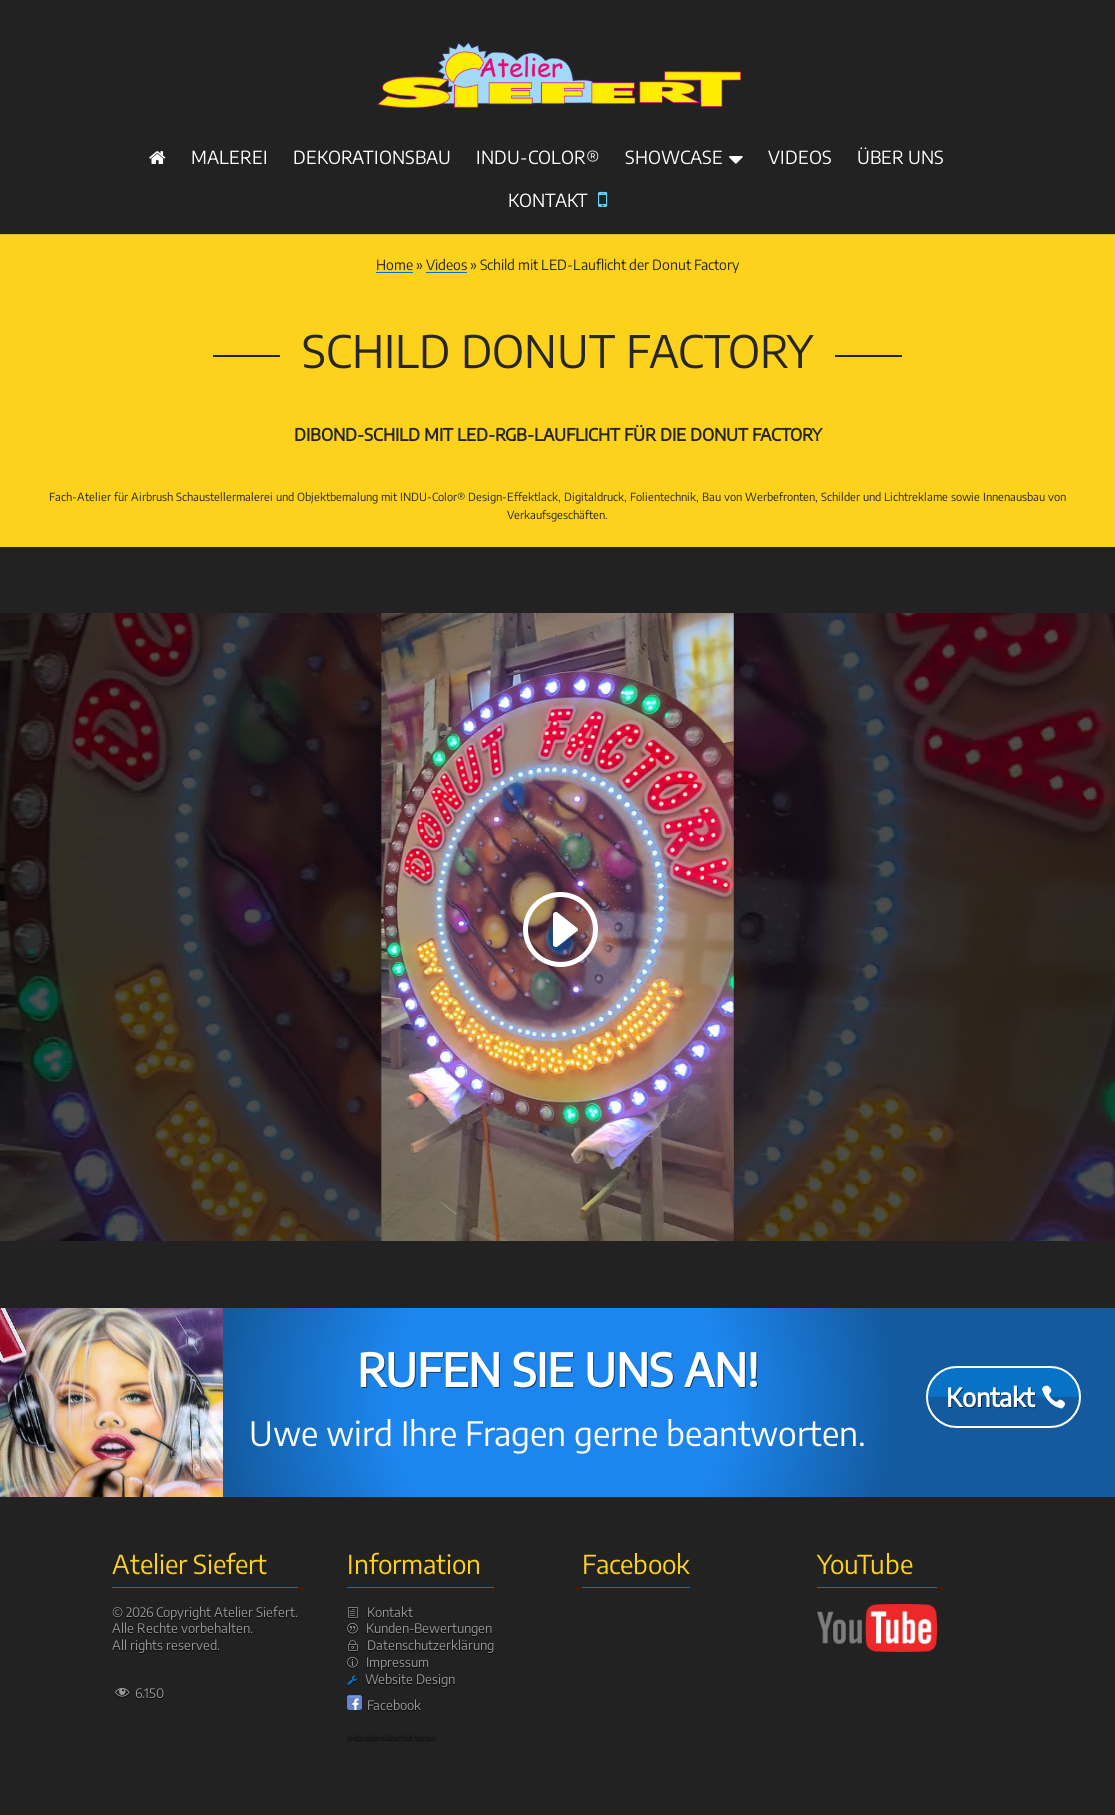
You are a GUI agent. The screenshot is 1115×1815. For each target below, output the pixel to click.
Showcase (674, 159)
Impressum (397, 1662)
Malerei (229, 159)
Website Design (410, 1679)
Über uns (900, 159)
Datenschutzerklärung (430, 1645)
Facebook (394, 1705)
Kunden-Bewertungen (429, 1628)
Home (394, 264)
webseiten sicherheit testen (391, 1737)
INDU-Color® (538, 159)
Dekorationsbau (372, 159)
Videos (800, 159)
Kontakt (557, 201)
